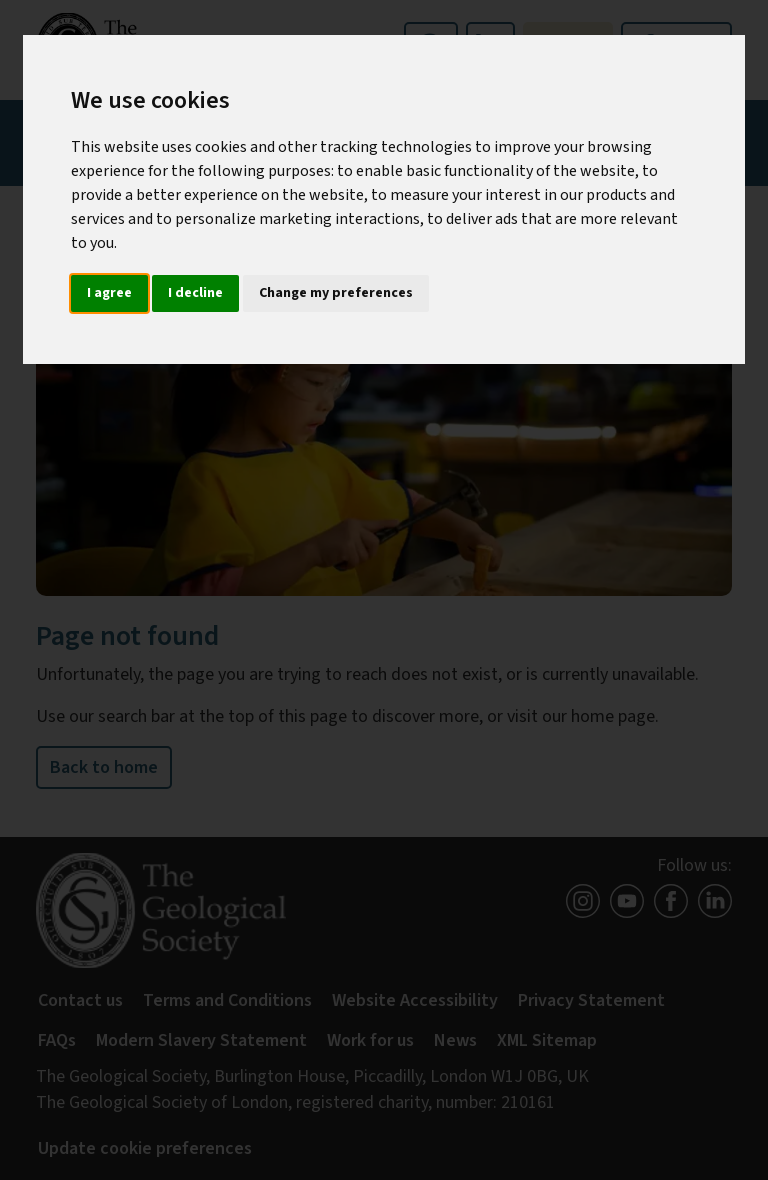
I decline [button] (195, 293)
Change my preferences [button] (336, 293)
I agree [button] (109, 293)
